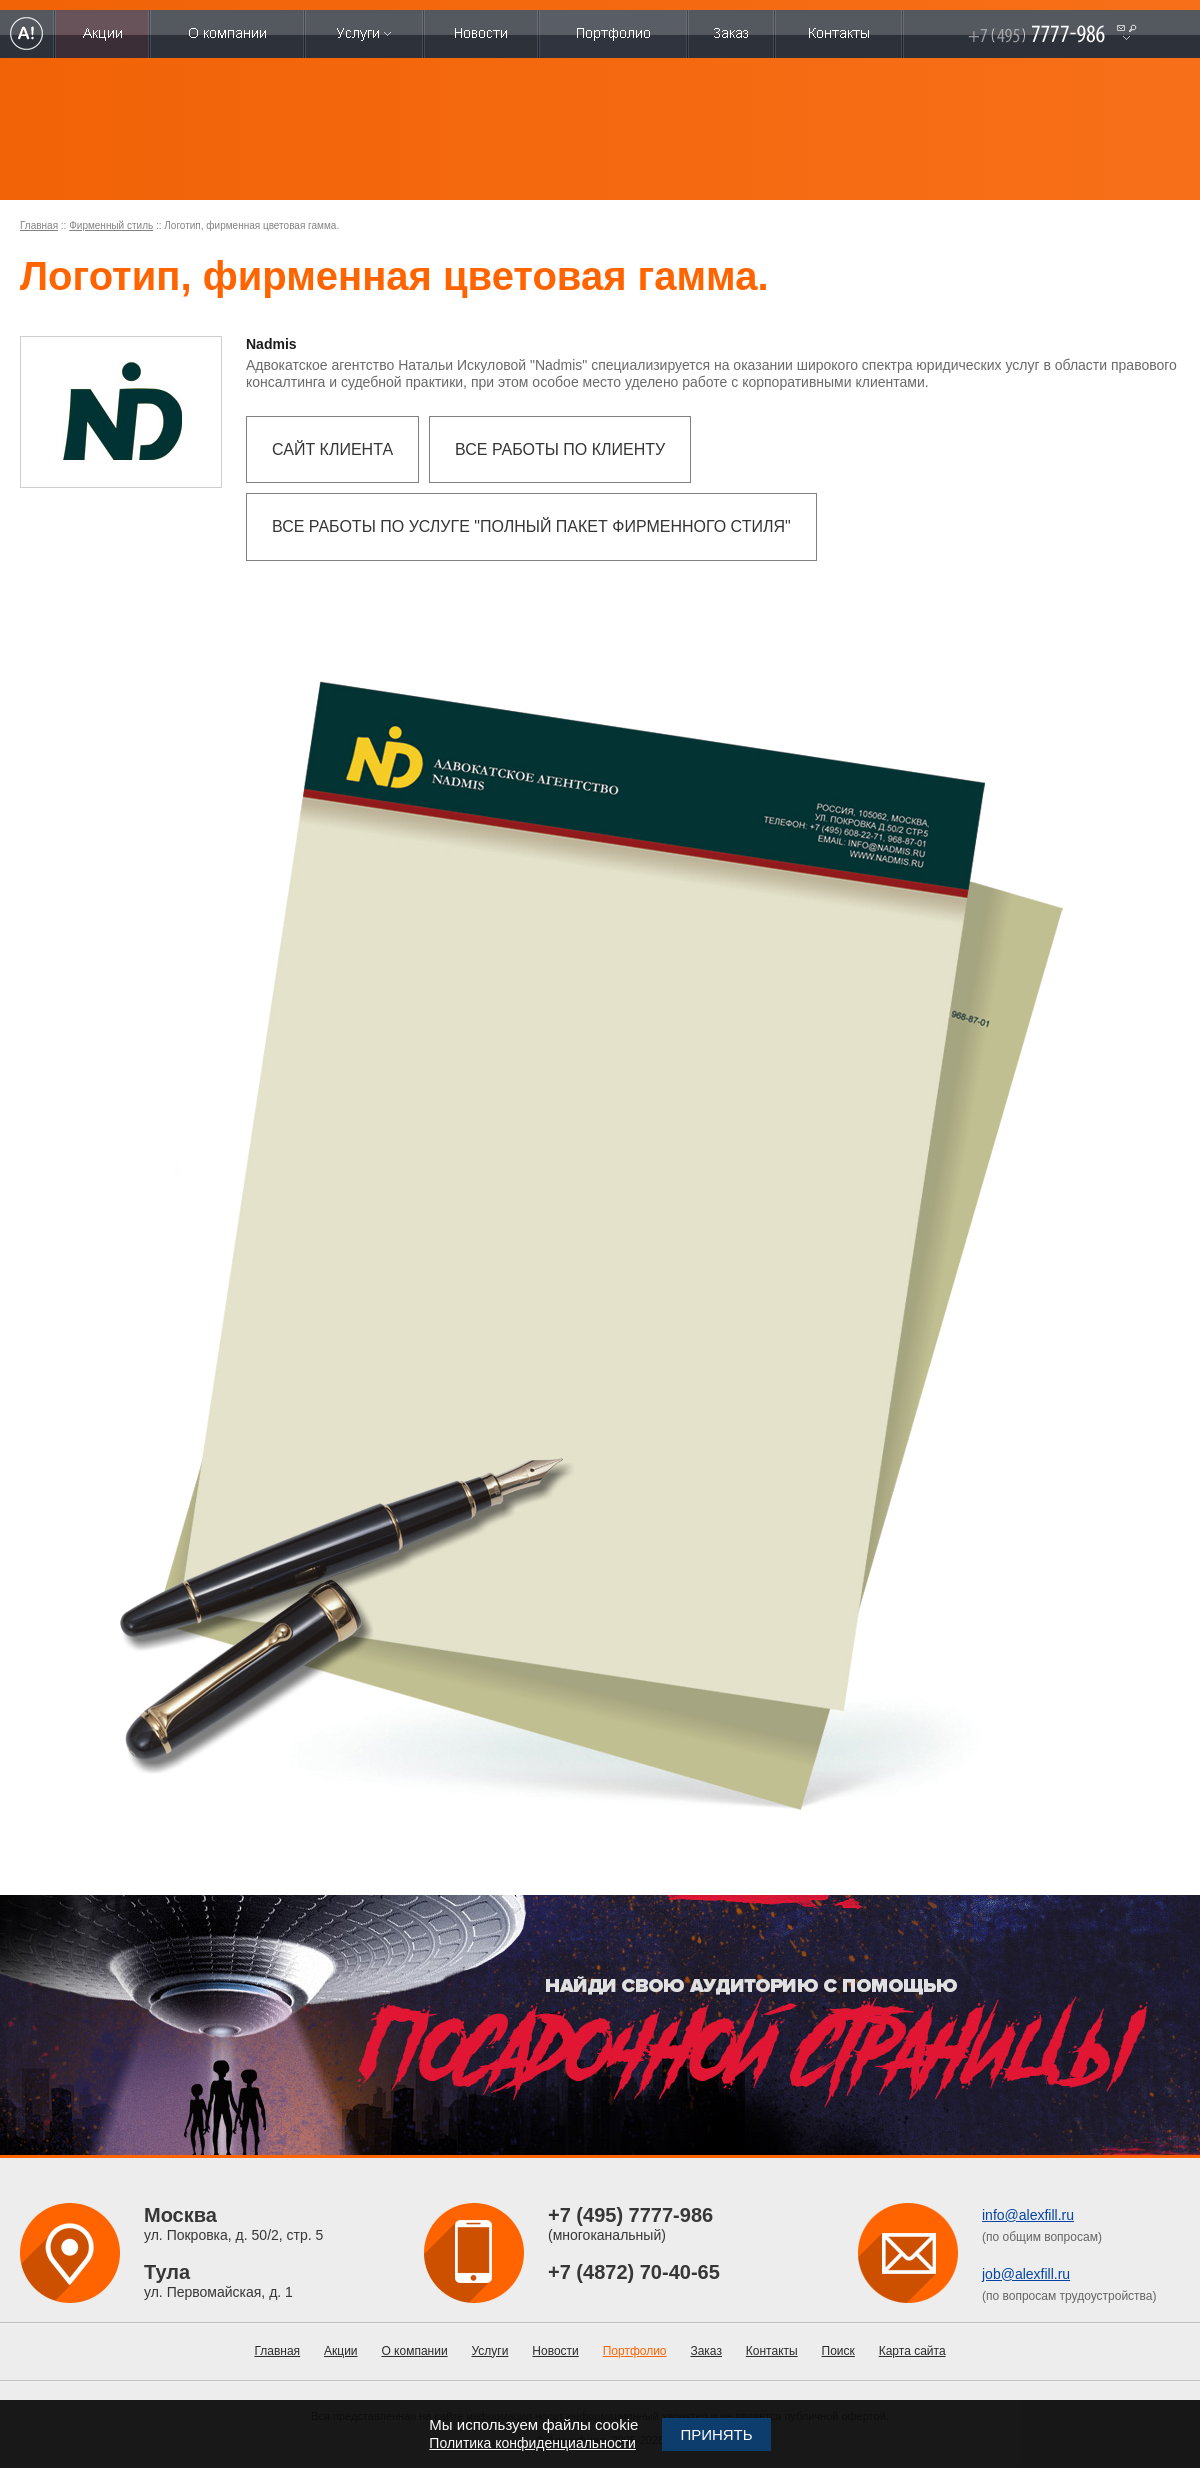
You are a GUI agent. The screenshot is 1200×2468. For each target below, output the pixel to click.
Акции (341, 2351)
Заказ (705, 2351)
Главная (39, 225)
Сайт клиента (332, 449)
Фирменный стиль (111, 225)
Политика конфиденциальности (532, 2443)
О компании (414, 2351)
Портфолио (635, 2351)
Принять (716, 2434)
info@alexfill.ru (1028, 2215)
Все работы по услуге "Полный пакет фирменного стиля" (531, 526)
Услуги (490, 2351)
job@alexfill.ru (1026, 2274)
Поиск (838, 2351)
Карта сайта (912, 2351)
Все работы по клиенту (560, 449)
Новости (555, 2351)
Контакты (772, 2351)
